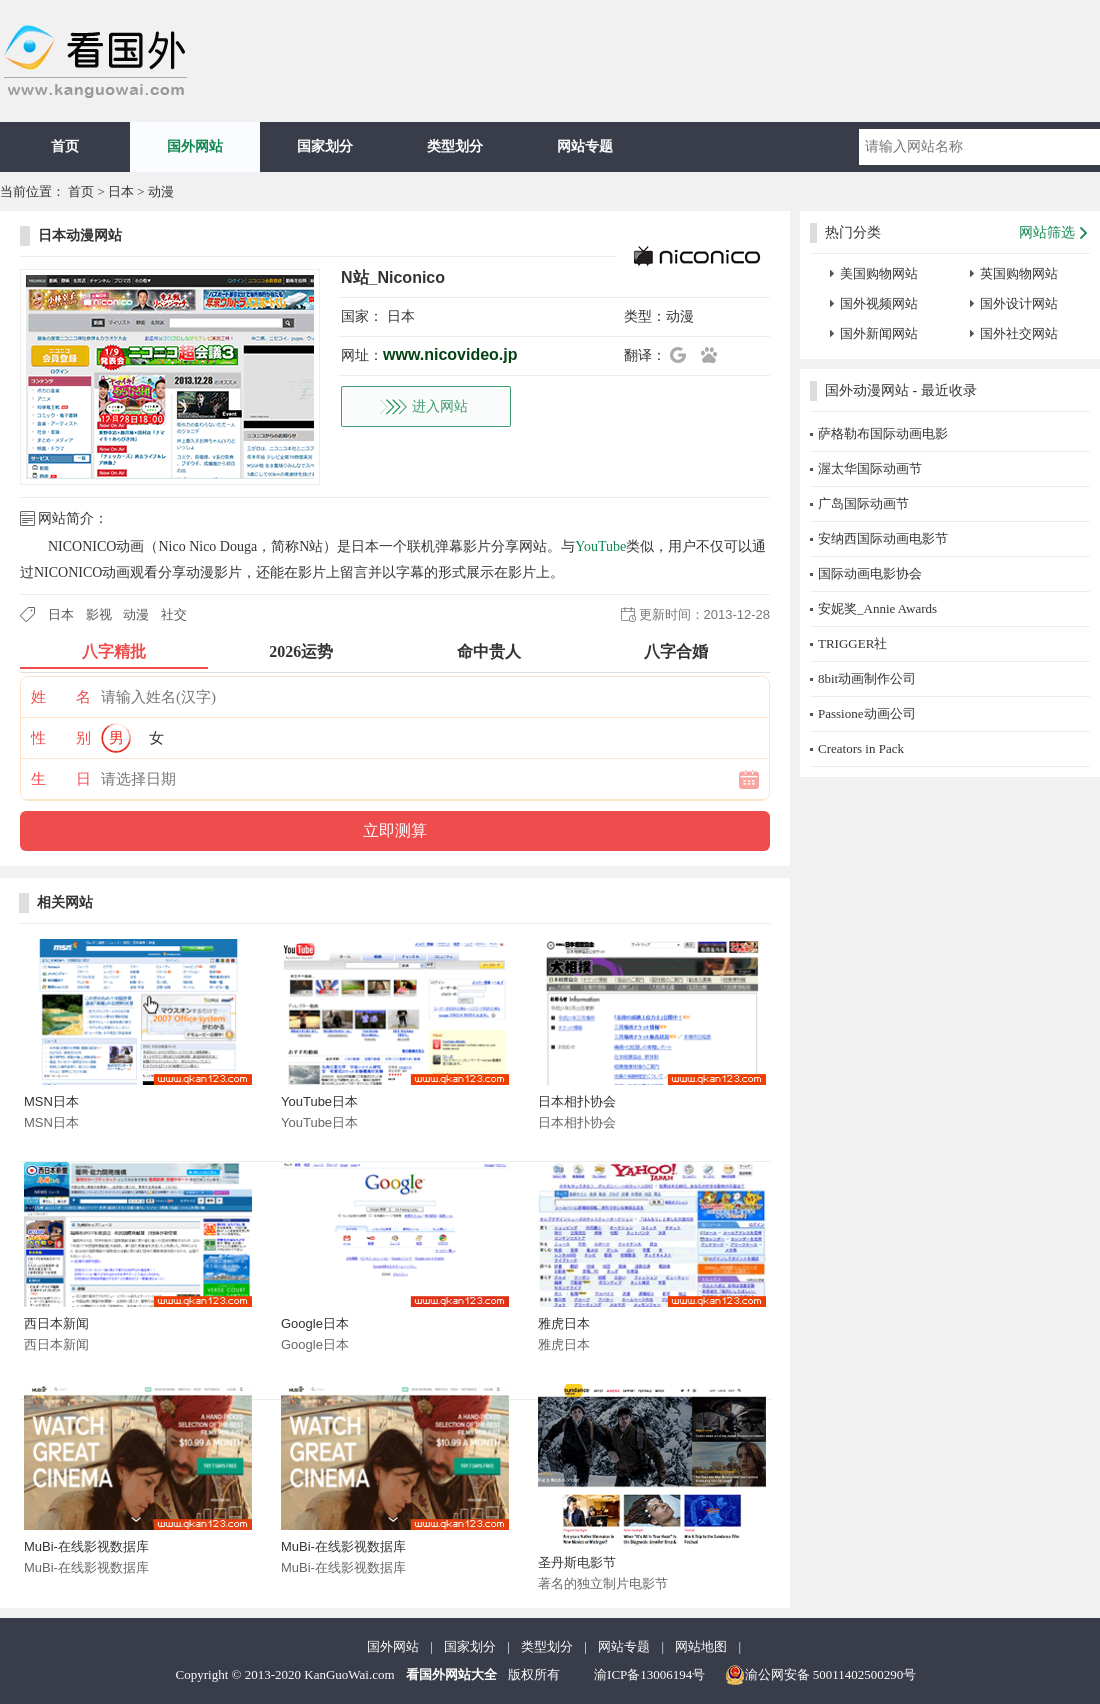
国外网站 (195, 146)
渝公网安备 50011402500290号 (821, 1675)
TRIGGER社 (852, 643)
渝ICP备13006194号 (649, 1674)
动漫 (161, 191)
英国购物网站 (1019, 273)
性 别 (61, 738)
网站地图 (701, 1646)
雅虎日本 (564, 1323)
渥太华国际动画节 (870, 468)
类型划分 (455, 146)
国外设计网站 (1019, 303)
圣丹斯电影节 (577, 1562)
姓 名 (61, 697)
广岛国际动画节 (863, 503)
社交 (174, 614)
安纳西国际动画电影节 (883, 538)
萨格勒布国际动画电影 (883, 433)
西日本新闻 (56, 1323)
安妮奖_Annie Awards (877, 608)
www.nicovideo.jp (450, 354)
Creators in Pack (861, 748)
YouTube (600, 546)
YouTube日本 (319, 1101)
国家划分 (325, 146)
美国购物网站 (879, 273)
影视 (99, 614)
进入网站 (440, 406)
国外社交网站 (1019, 333)
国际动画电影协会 (870, 573)
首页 (65, 146)
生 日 (61, 779)
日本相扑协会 (577, 1101)
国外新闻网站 (879, 333)
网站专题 (585, 146)
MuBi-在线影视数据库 (86, 1546)
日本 (121, 191)
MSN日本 (51, 1101)
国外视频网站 (879, 303)
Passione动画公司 (867, 713)
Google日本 (315, 1323)
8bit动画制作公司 (867, 678)
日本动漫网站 (80, 235)
